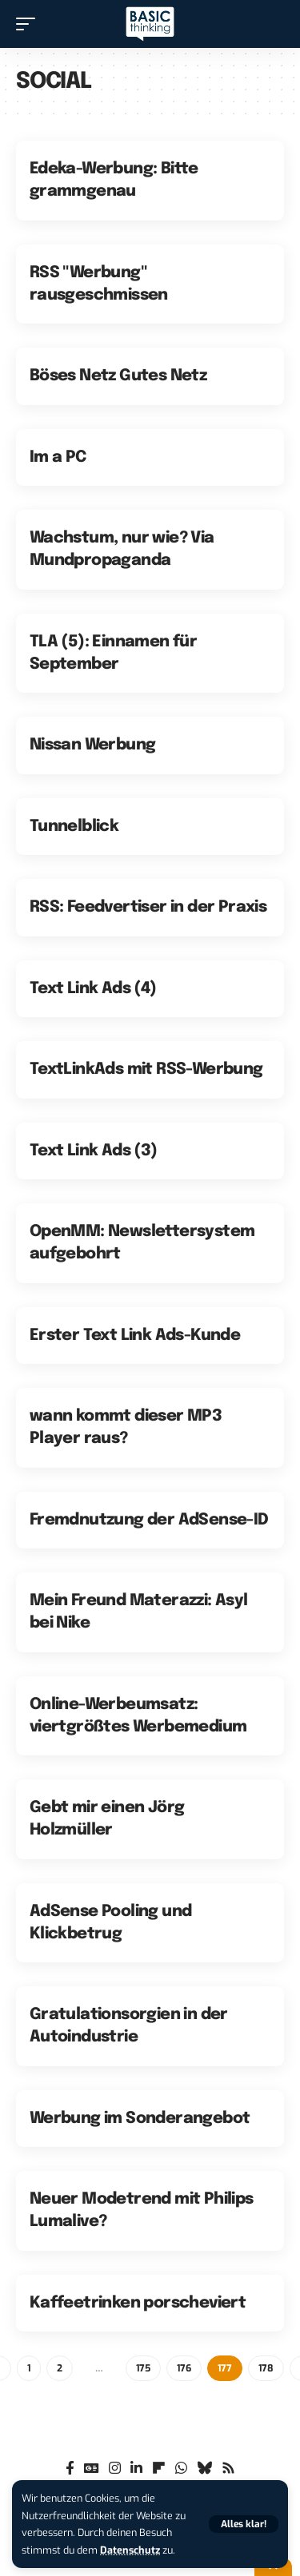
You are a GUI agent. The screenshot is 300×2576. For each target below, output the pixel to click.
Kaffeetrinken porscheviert (138, 2303)
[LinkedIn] (136, 2468)
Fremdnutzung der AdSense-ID (149, 1520)
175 (143, 2368)
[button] (243, 2524)
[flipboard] (159, 2468)
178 (266, 2368)
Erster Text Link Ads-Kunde (135, 1335)
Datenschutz (130, 2550)
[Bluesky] (204, 2468)
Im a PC (58, 457)
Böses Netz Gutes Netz (118, 376)
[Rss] (228, 2468)
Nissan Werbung (93, 745)
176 (184, 2368)
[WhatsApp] (181, 2468)
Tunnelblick (74, 826)
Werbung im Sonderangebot (140, 2118)
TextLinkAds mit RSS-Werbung (146, 1069)
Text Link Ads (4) (93, 988)
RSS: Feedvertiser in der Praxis (148, 907)
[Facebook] (70, 2468)
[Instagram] (115, 2468)
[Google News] (91, 2468)
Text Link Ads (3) (94, 1151)
